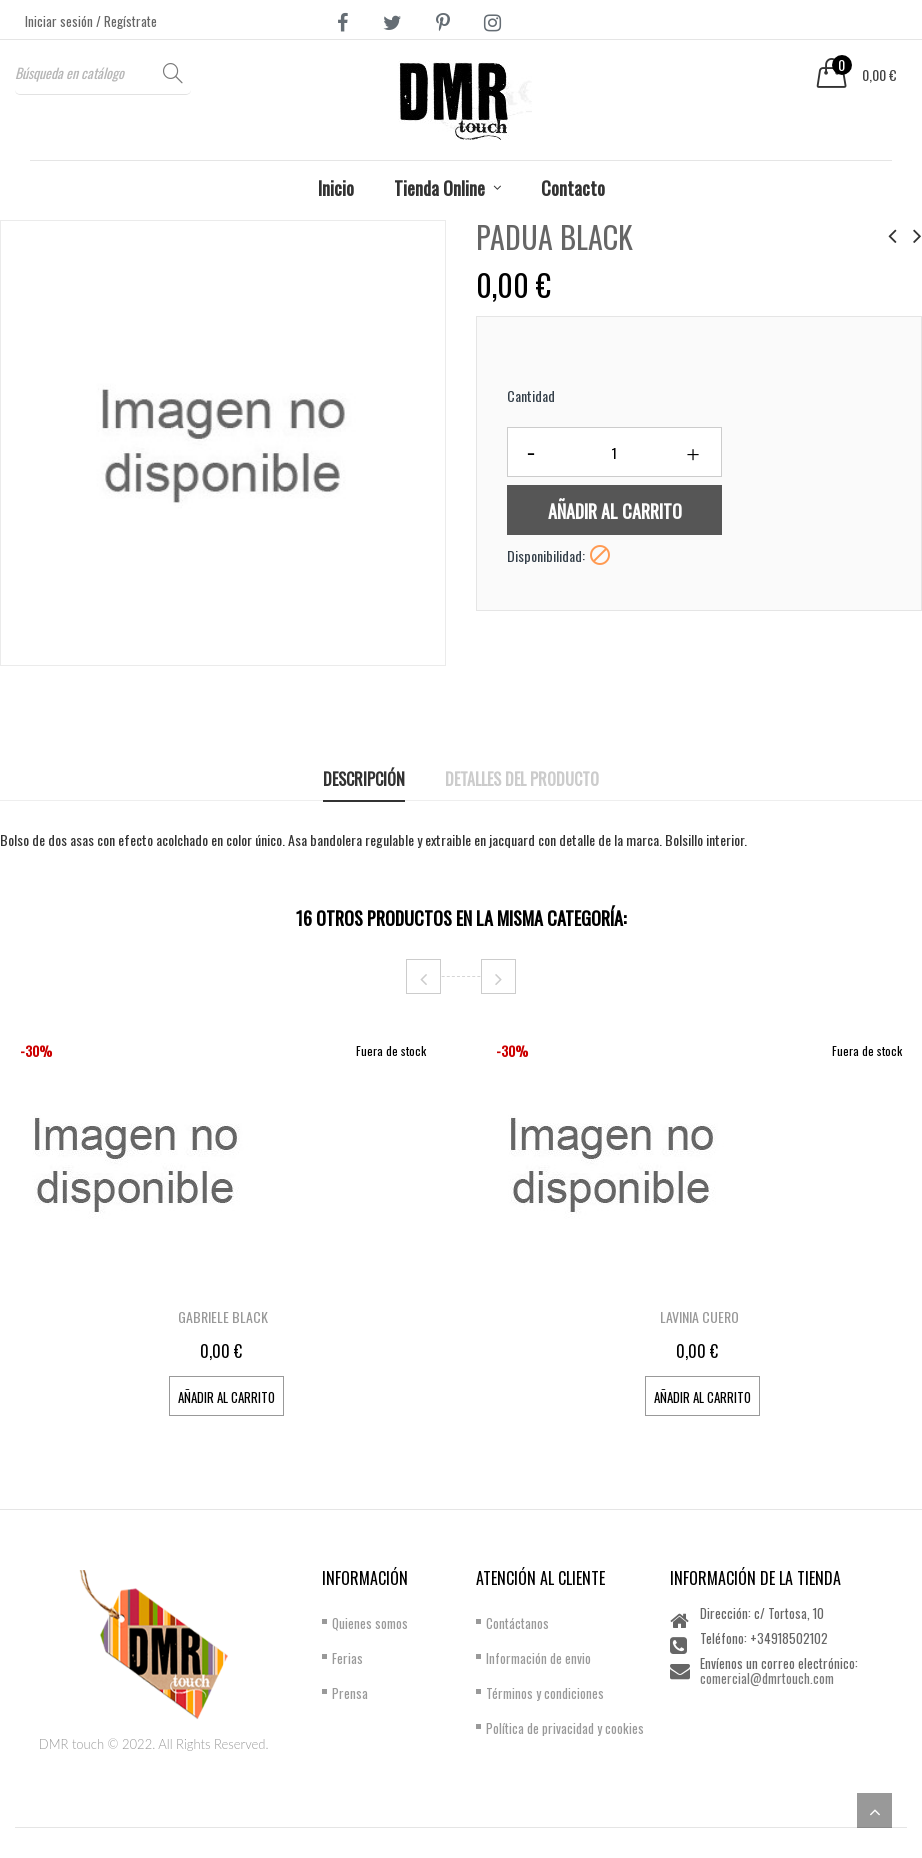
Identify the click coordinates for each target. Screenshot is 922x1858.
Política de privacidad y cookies (565, 1728)
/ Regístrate (126, 21)
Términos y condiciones (545, 1693)
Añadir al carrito (615, 511)
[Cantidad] (614, 452)
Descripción (364, 779)
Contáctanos (517, 1623)
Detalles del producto (522, 779)
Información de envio (538, 1658)
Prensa (350, 1693)
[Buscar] (103, 72)
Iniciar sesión (60, 21)
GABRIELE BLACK (223, 1316)
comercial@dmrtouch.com (767, 1678)
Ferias (347, 1658)
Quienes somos (370, 1623)
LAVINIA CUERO (699, 1316)
